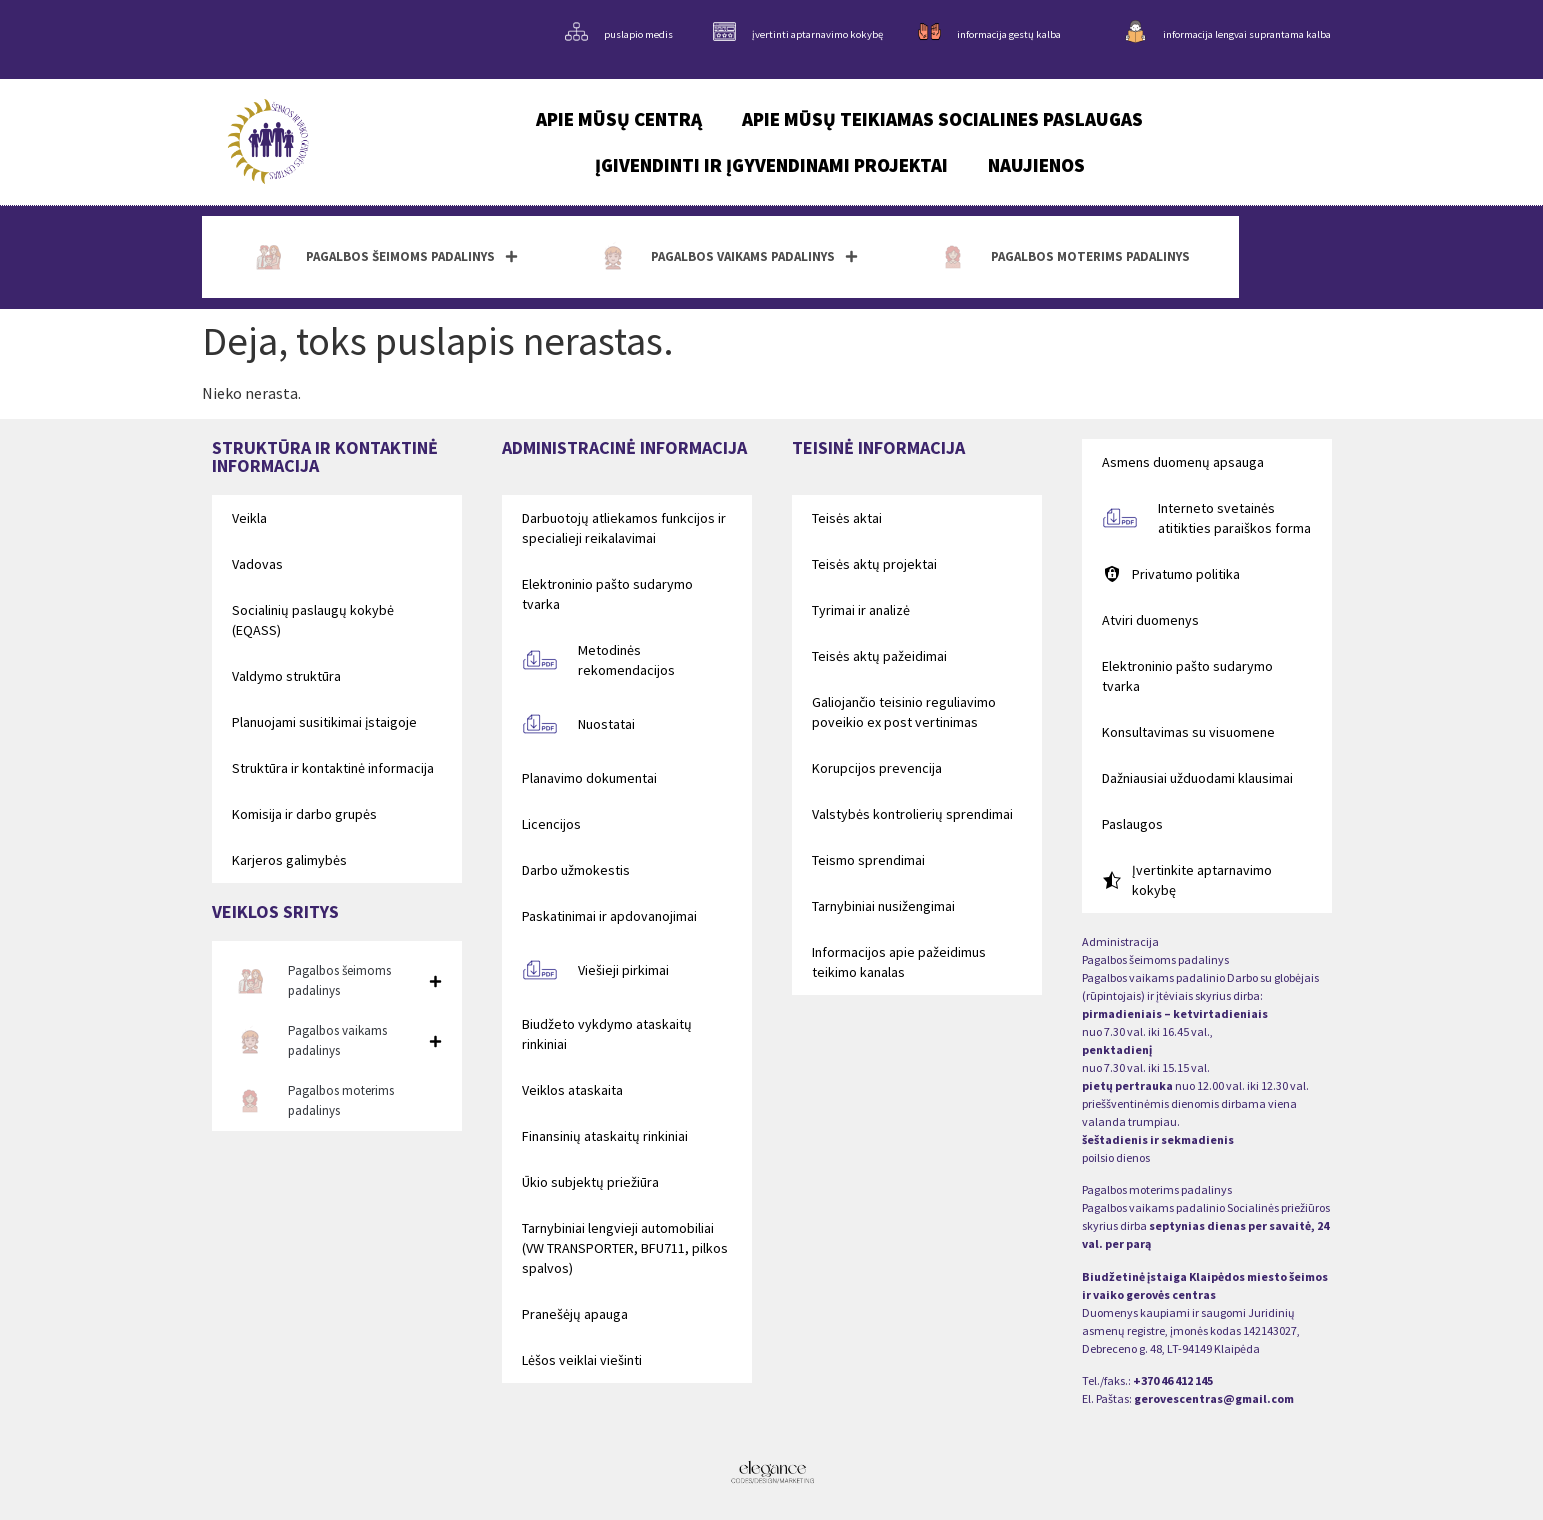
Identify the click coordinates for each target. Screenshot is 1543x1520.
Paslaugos (1132, 824)
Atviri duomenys (1150, 620)
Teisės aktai (847, 518)
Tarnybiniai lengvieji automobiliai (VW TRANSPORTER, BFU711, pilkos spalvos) (625, 1248)
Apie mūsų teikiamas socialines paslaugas (942, 119)
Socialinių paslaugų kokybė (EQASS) (313, 620)
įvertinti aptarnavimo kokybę (817, 34)
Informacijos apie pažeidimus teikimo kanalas (899, 962)
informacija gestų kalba (1009, 34)
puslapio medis (638, 34)
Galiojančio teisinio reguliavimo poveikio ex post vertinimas (904, 712)
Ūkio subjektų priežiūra (590, 1182)
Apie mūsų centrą (619, 119)
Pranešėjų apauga (575, 1314)
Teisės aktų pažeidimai (879, 656)
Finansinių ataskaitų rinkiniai (605, 1136)
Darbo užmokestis (576, 870)
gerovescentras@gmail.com (1214, 1398)
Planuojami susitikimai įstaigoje (324, 722)
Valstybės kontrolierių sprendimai (912, 814)
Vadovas (257, 564)
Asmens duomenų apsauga (1183, 462)
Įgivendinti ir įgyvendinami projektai (771, 165)
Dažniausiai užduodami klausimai (1197, 778)
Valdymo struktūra (286, 676)
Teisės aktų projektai (874, 564)
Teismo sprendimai (868, 860)
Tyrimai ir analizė (861, 610)
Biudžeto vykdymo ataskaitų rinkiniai (607, 1034)
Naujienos (1036, 165)
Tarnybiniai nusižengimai (883, 906)
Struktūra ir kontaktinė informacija (333, 768)
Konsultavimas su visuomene (1188, 732)
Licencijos (551, 824)
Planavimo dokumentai (589, 778)
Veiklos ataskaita (572, 1090)
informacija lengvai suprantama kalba (1247, 34)
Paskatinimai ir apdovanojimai (609, 916)
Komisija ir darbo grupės (304, 814)
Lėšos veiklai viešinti (582, 1360)
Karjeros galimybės (289, 860)
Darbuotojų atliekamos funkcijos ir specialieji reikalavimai (624, 528)
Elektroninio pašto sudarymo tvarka (607, 594)
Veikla (249, 518)
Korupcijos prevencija (877, 768)
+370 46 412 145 (1173, 1380)
